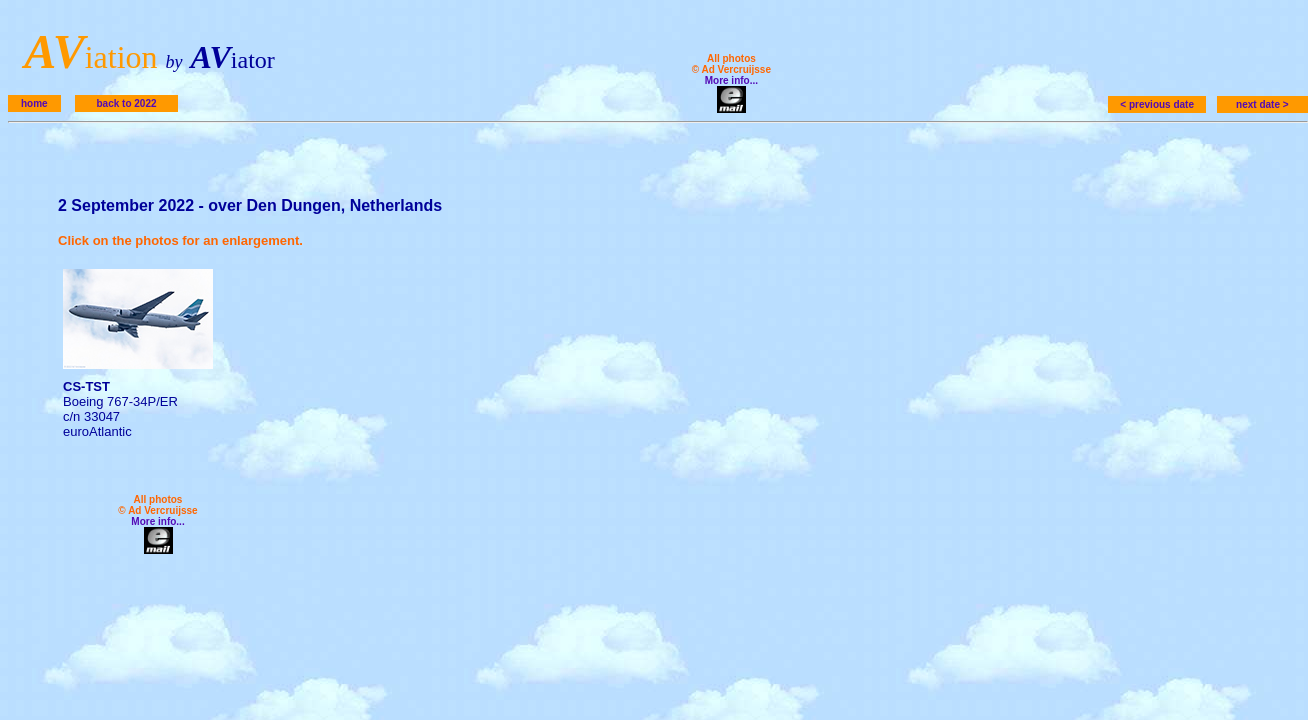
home (34, 103)
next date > (1262, 104)
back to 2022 (126, 103)
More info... (731, 80)
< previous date (1157, 104)
